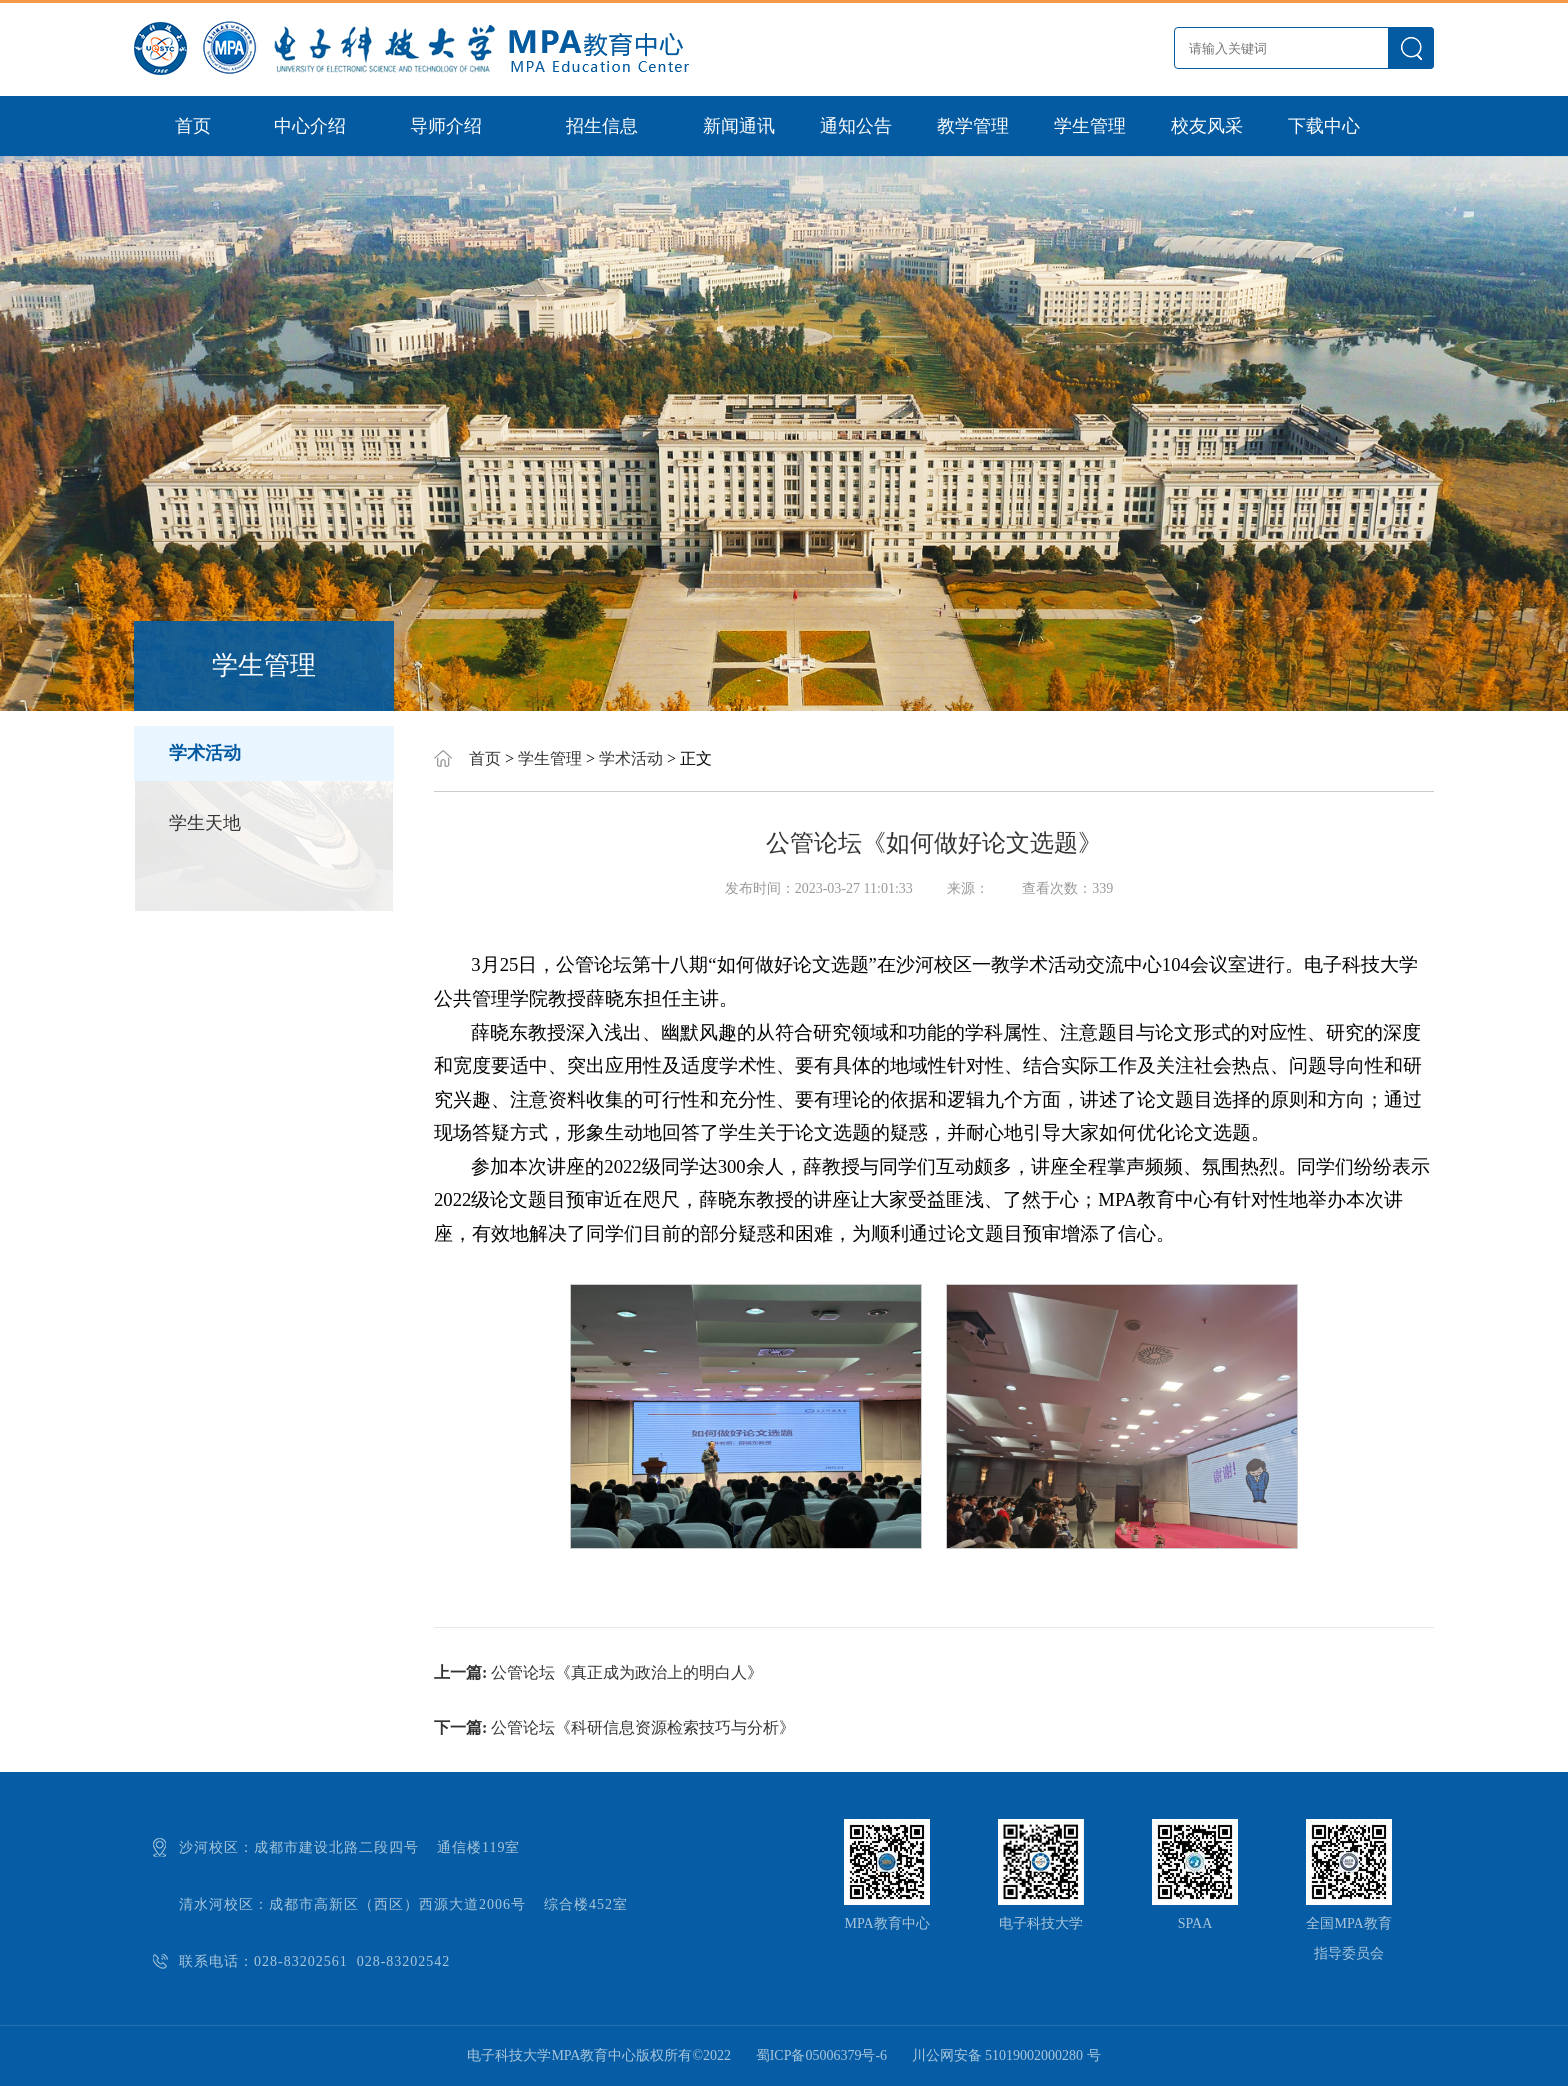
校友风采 (1207, 126)
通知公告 (856, 126)
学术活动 (205, 753)
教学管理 (973, 126)
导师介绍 (446, 126)
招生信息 (602, 126)
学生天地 (205, 823)
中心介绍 (310, 126)
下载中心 (1324, 126)
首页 (193, 126)
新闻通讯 (739, 126)
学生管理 (1090, 126)
